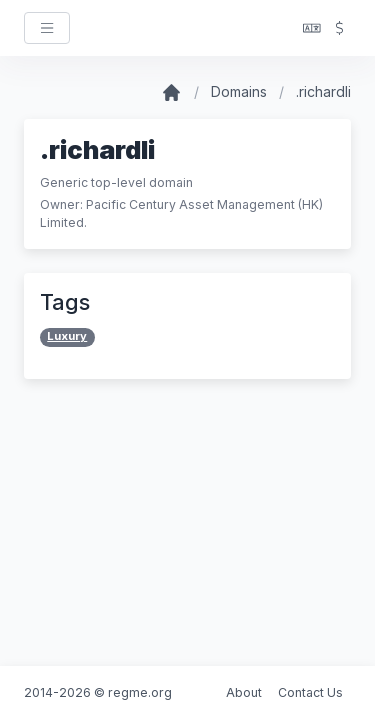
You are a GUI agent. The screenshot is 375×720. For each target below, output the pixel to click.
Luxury (67, 336)
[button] (312, 28)
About (244, 692)
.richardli (323, 91)
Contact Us (310, 692)
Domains (239, 91)
